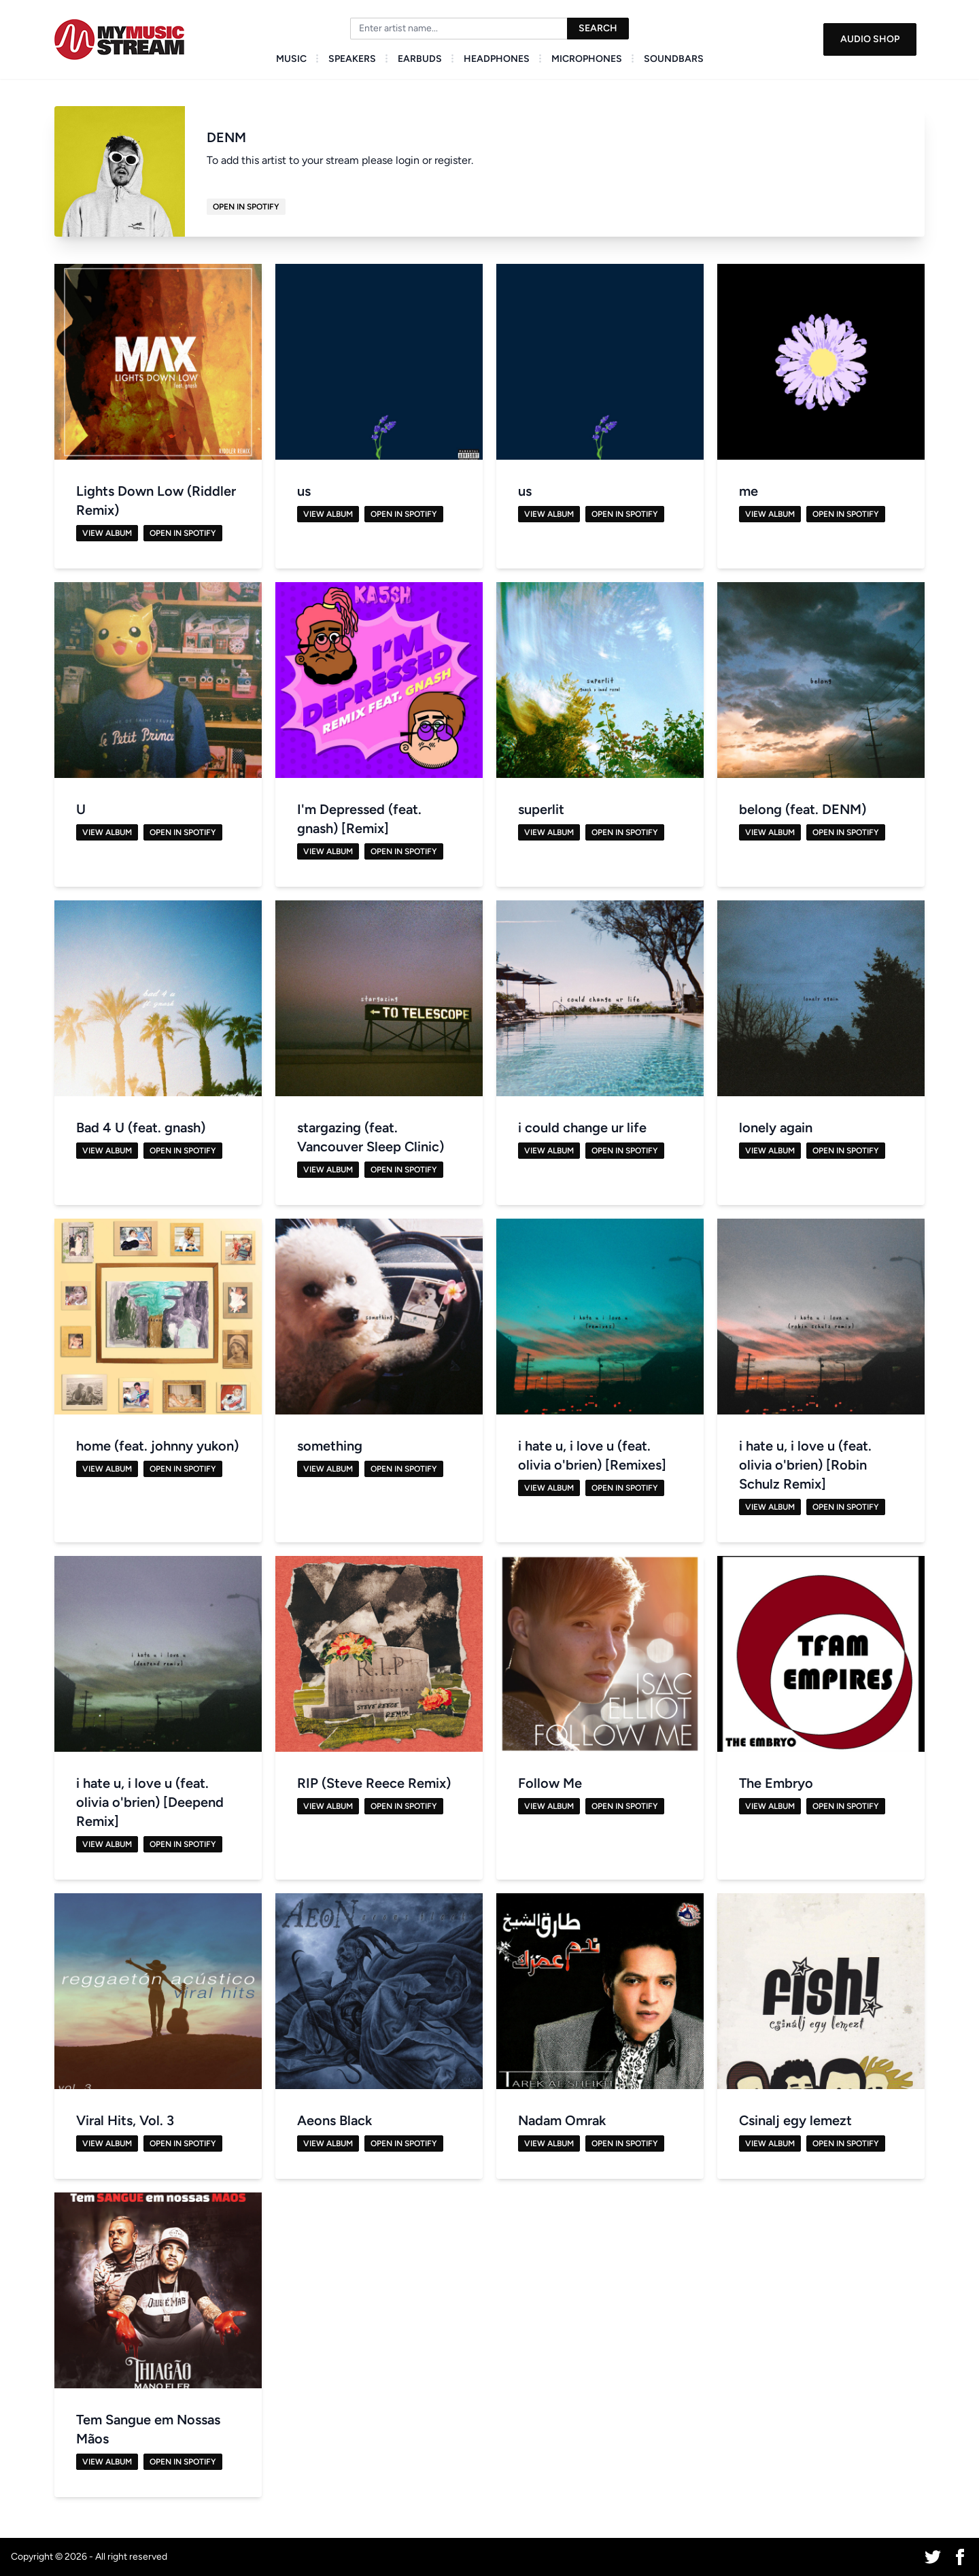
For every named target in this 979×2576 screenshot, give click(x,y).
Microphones (586, 59)
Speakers (352, 59)
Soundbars (674, 59)
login (407, 160)
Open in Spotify (246, 206)
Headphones (497, 59)
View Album (107, 533)
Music (291, 59)
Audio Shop (869, 39)
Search (598, 28)
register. (453, 160)
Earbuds (420, 59)
